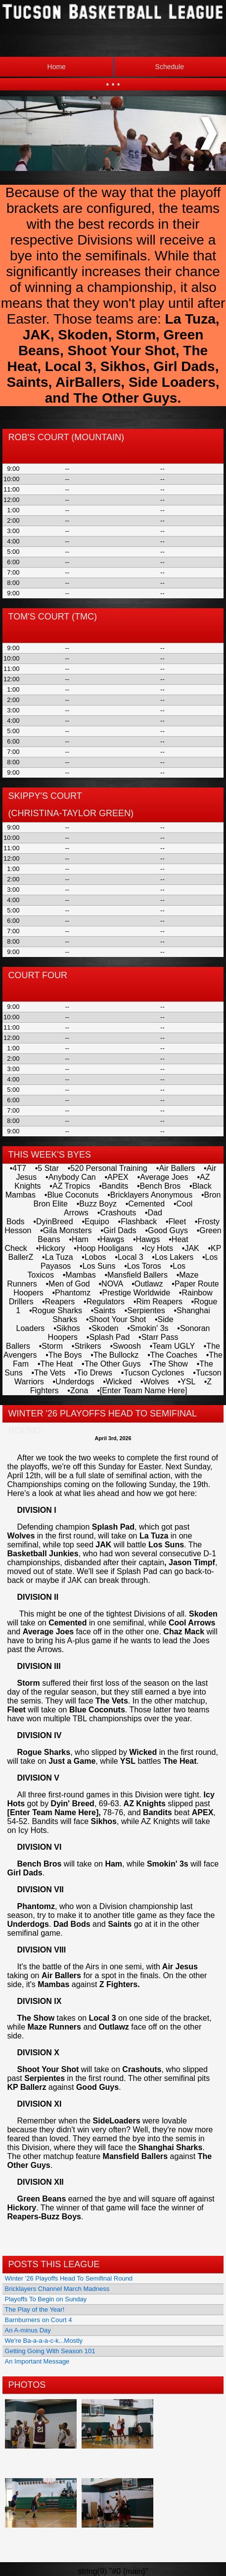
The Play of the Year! (35, 2309)
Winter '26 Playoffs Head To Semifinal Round (69, 2278)
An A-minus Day (28, 2330)
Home (56, 67)
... (113, 79)
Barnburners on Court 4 (38, 2320)
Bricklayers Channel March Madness (57, 2288)
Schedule (148, 67)
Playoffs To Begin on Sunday (46, 2299)
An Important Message (37, 2361)
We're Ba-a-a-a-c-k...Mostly (44, 2340)
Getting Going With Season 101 (50, 2351)
